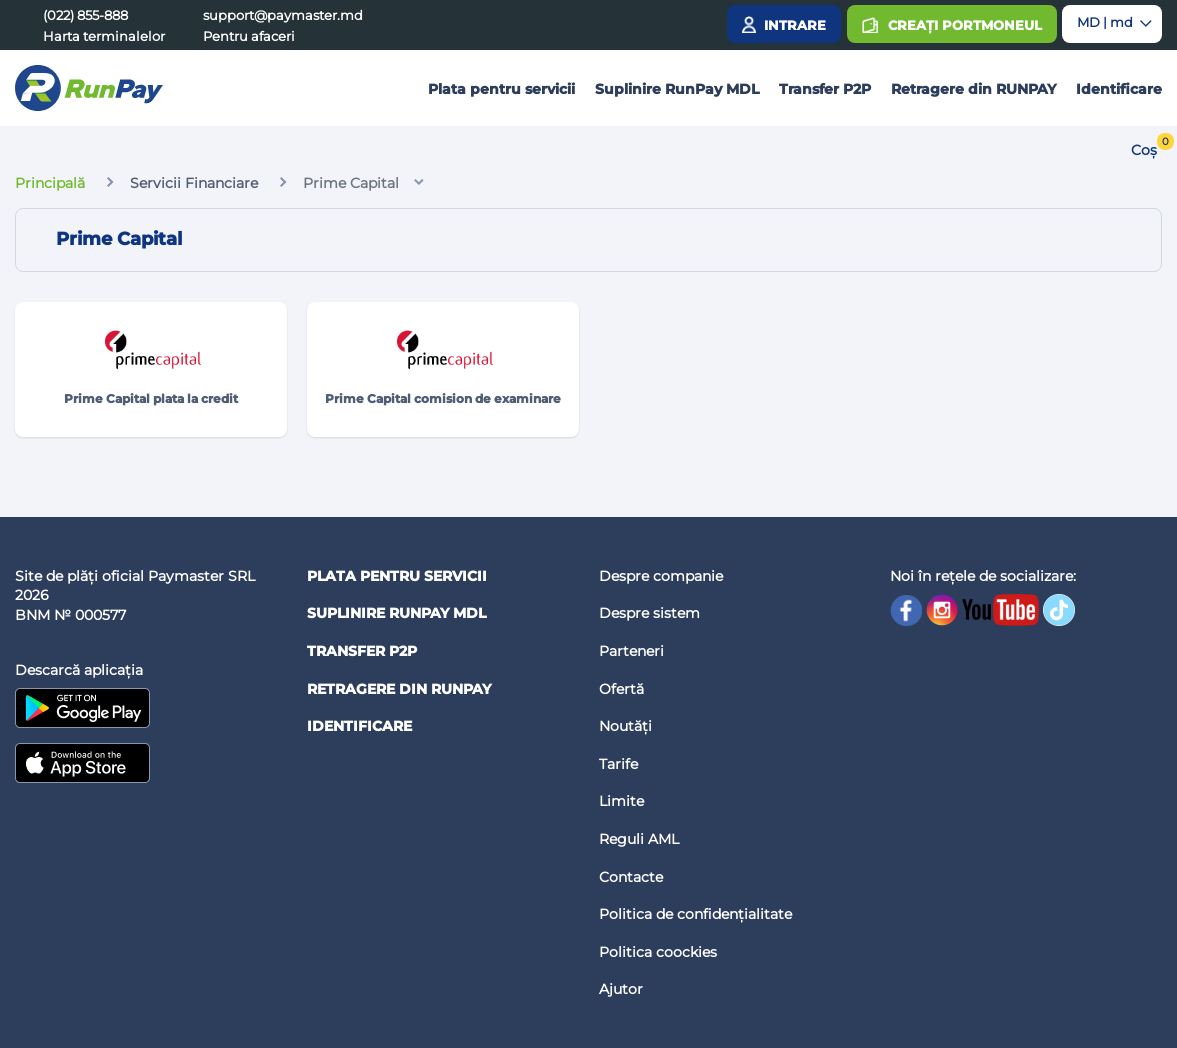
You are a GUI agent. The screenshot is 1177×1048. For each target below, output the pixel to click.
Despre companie (661, 576)
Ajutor (621, 989)
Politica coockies (658, 952)
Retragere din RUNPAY (973, 89)
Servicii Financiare (194, 183)
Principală (50, 183)
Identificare (1119, 89)
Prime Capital (351, 183)
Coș (1144, 150)
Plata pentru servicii (501, 89)
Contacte (631, 877)
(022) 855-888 (85, 15)
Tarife (618, 764)
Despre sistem (649, 613)
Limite (621, 801)
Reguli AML (639, 839)
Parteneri (631, 651)
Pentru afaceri (249, 36)
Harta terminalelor (104, 36)
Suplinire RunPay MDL (677, 89)
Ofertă (621, 689)
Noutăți (625, 726)
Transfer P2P (825, 89)
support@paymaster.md (283, 15)
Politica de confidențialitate (695, 914)
